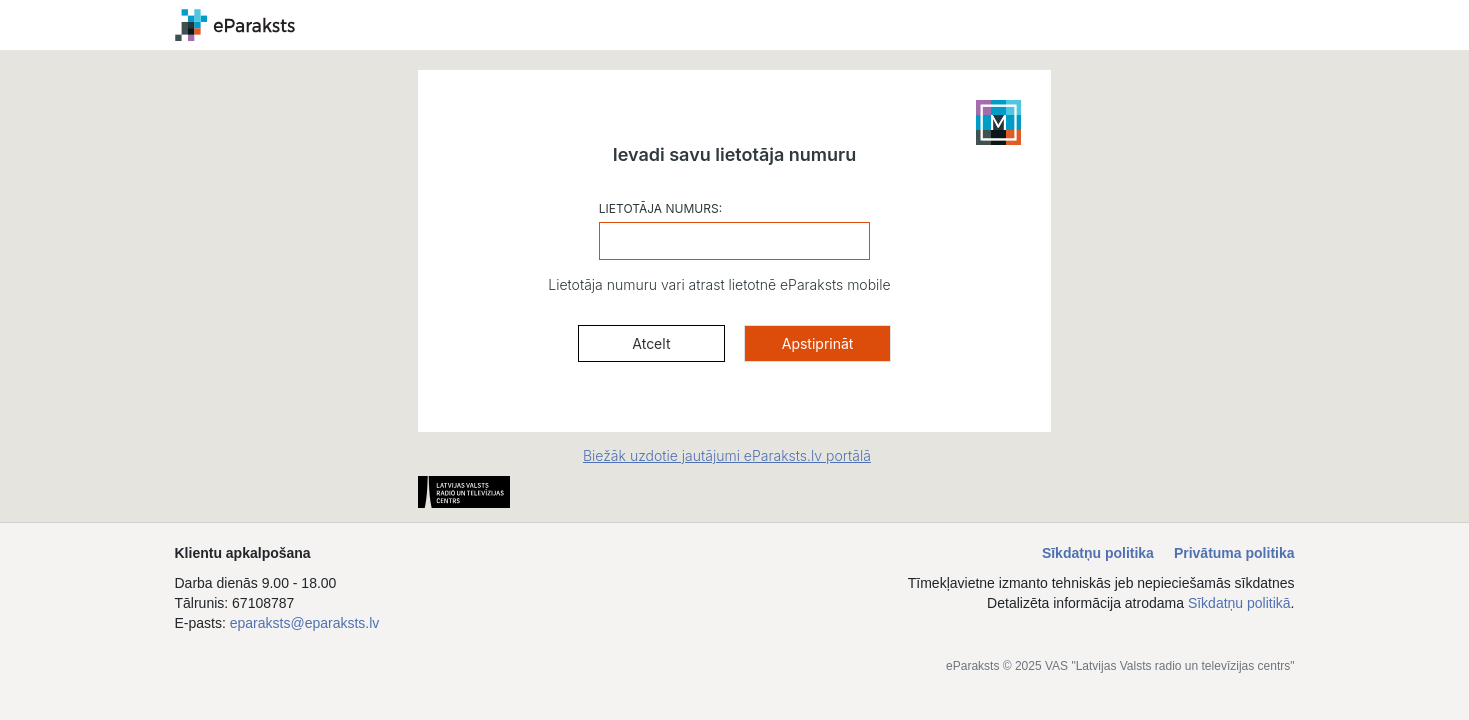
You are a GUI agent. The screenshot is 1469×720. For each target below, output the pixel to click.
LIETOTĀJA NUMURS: (660, 208)
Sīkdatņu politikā (1239, 603)
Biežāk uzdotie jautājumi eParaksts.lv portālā (727, 455)
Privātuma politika (1234, 553)
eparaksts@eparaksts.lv (305, 623)
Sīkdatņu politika (1098, 553)
